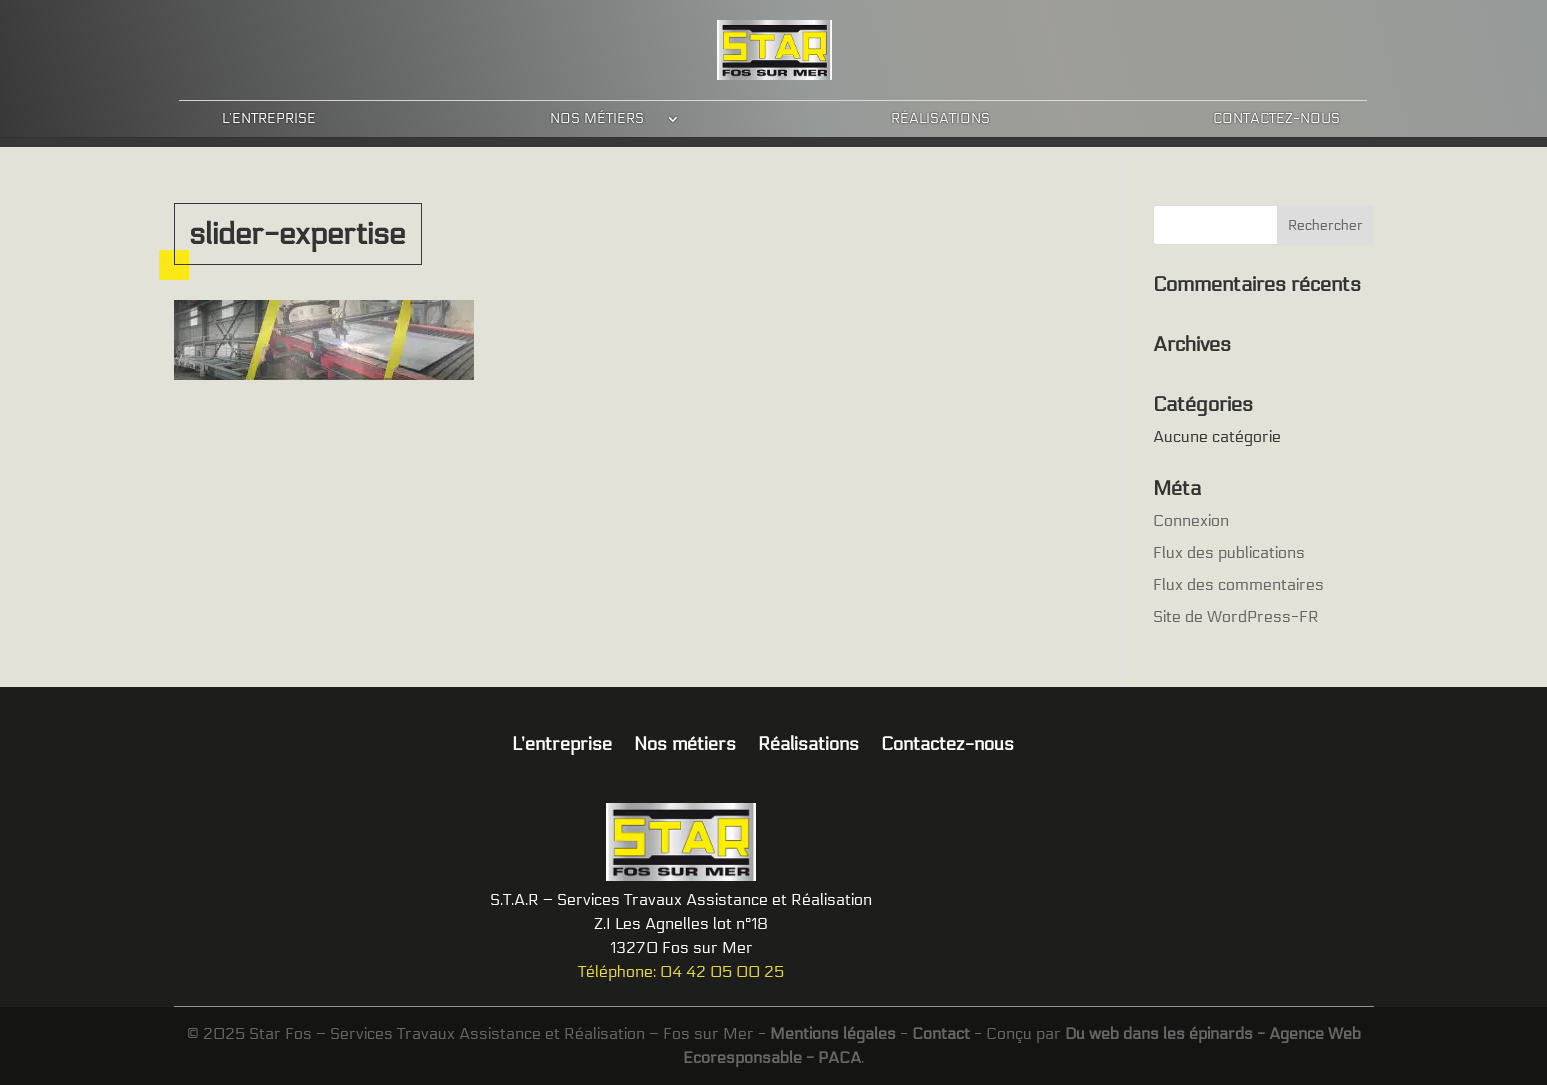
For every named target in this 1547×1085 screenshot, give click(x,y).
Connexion (1191, 520)
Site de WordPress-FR (1236, 616)
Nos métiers (597, 118)
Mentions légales (833, 1033)
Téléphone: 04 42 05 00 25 (681, 971)
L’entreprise (269, 118)
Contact (941, 1033)
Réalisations (940, 118)
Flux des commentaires (1238, 584)
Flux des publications (1229, 552)
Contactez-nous (1276, 118)
